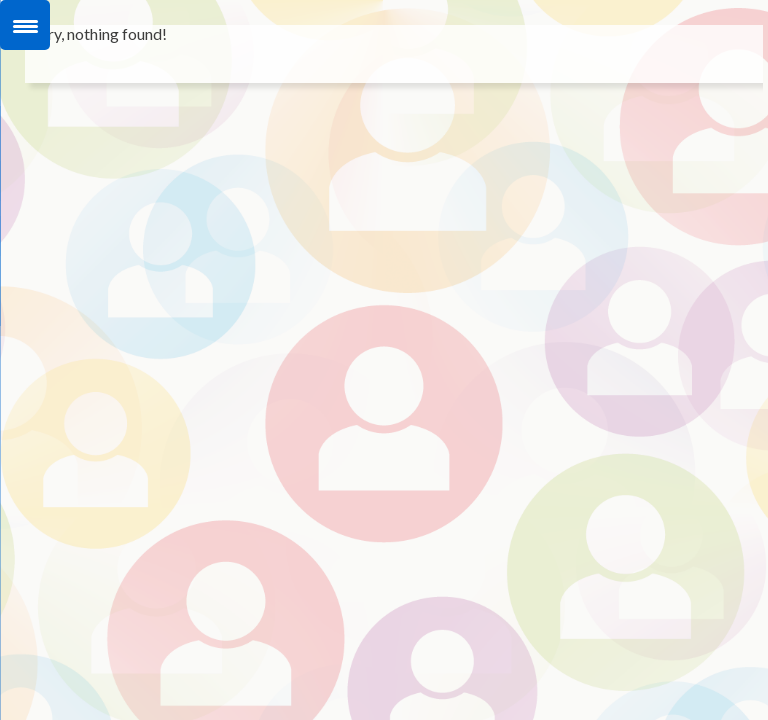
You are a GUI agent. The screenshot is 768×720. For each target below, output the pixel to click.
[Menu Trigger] (25, 25)
